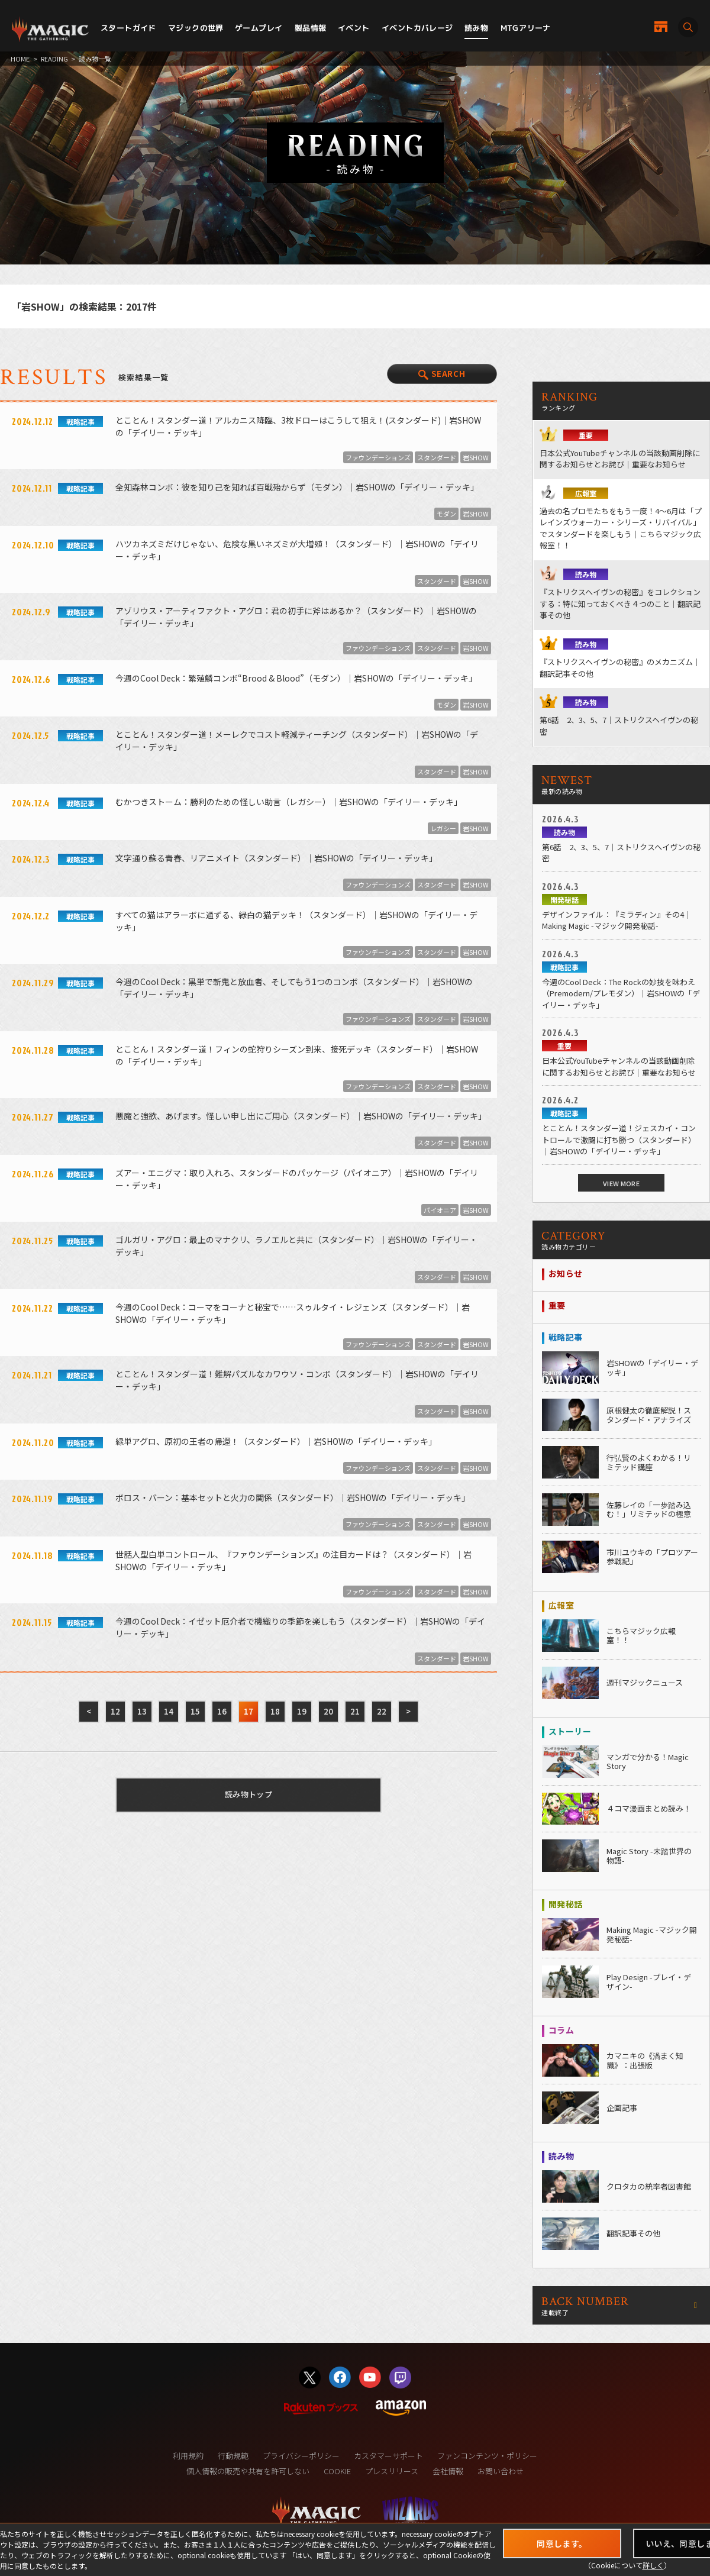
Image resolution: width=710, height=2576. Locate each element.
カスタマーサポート (388, 2455)
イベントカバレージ (417, 27)
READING (54, 58)
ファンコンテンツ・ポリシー (487, 2455)
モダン (446, 513)
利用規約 (188, 2455)
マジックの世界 (196, 27)
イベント (354, 27)
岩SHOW (476, 457)
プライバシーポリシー (301, 2455)
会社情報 (448, 2471)
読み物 (476, 27)
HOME (20, 58)
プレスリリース (391, 2471)
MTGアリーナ (526, 27)
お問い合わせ (500, 2471)
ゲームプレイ (258, 27)
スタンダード (436, 457)
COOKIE (337, 2471)
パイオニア (440, 1210)
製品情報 (311, 27)
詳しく (653, 2565)
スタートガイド (128, 27)
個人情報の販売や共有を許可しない (247, 2471)
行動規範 (233, 2455)
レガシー (443, 828)
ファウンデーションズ (378, 457)
